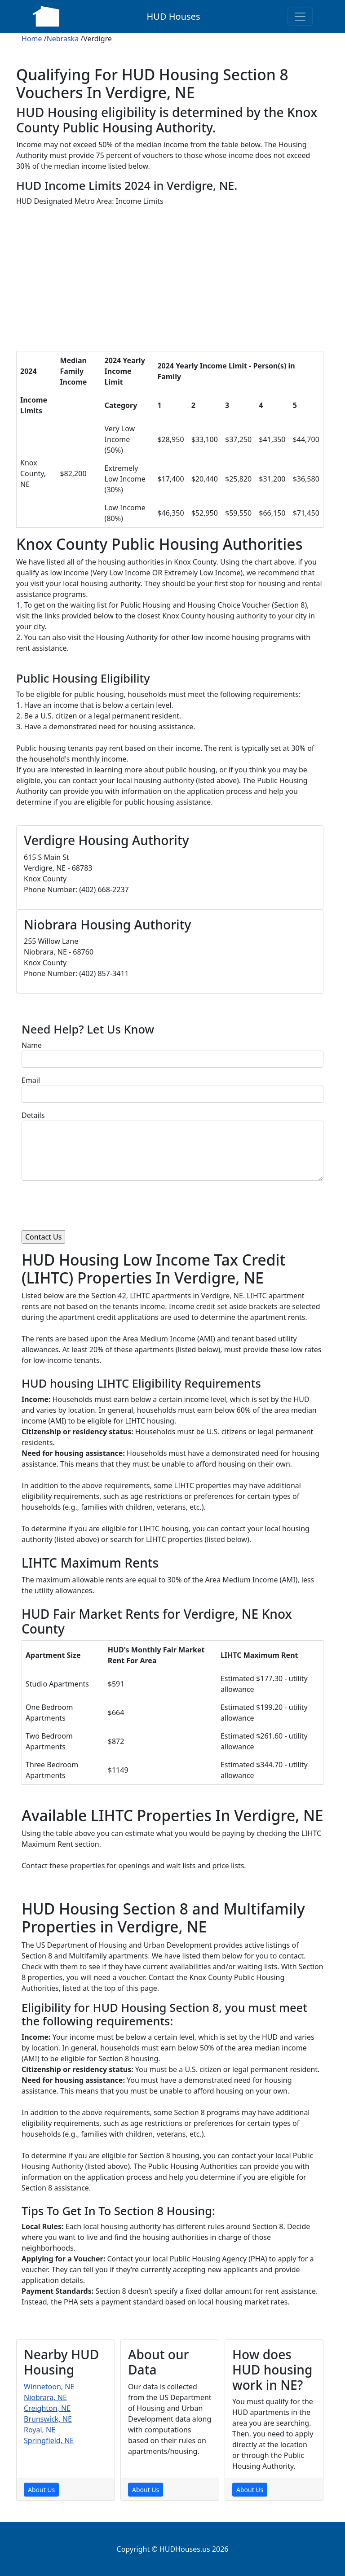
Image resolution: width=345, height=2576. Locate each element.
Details (33, 1115)
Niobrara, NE (45, 2397)
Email (31, 1080)
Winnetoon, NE (49, 2387)
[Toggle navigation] (300, 17)
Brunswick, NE (48, 2419)
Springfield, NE (49, 2440)
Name (32, 1045)
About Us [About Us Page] (41, 2489)
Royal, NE (39, 2430)
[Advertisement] (169, 281)
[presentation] (90, 1205)
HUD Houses (173, 16)
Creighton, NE (47, 2408)
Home (32, 39)
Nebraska (63, 39)
